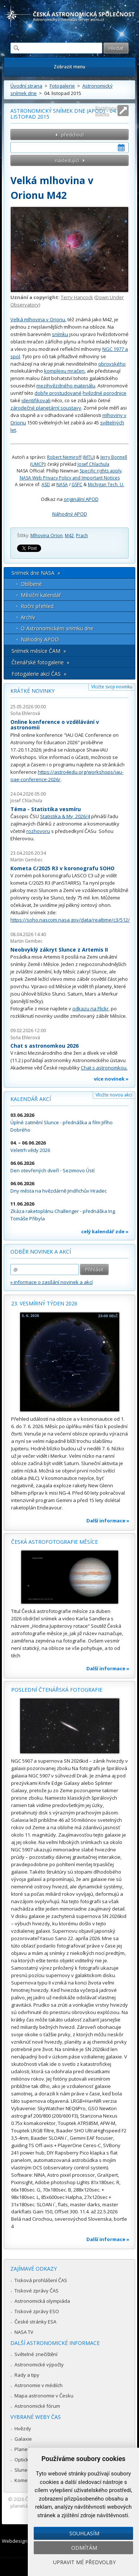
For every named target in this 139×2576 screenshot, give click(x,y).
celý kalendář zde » (105, 1231)
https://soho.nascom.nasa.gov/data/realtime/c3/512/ (70, 919)
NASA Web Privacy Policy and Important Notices (70, 478)
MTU (89, 457)
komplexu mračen (64, 370)
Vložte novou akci (114, 1095)
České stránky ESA (35, 2321)
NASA (62, 484)
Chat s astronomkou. (104, 1067)
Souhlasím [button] (84, 2533)
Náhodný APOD (69, 514)
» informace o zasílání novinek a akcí (51, 1282)
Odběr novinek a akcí (40, 1251)
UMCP (38, 464)
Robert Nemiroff (64, 457)
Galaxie (23, 2439)
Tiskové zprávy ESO (36, 2311)
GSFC (77, 484)
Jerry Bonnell (113, 457)
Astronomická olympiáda (42, 2301)
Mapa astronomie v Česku (43, 2395)
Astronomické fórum (37, 2406)
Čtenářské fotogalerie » (40, 662)
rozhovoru (38, 831)
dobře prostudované (58, 393)
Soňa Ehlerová (25, 713)
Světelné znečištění (35, 2354)
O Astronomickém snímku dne (57, 628)
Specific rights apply (101, 471)
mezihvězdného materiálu (65, 385)
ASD (46, 484)
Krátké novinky (32, 690)
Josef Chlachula (93, 464)
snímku (60, 334)
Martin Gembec (26, 860)
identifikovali (35, 400)
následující (67, 160)
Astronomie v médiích (38, 2385)
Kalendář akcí (30, 1098)
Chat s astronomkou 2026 (44, 1045)
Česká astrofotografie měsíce (54, 1541)
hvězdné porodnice (104, 393)
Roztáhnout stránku (106, 110)
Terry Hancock (77, 297)
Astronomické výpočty (39, 2364)
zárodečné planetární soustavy (45, 407)
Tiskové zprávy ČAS (36, 2290)
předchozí (72, 134)
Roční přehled (37, 606)
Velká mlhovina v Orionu (37, 319)
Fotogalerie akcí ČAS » (38, 673)
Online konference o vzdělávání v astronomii (54, 724)
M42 (69, 535)
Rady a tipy (26, 2375)
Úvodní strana (26, 85)
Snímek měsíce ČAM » (38, 650)
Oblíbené (31, 583)
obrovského (112, 363)
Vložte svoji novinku (111, 687)
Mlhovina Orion (46, 535)
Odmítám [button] (84, 2547)
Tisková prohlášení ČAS (40, 2280)
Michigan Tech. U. (106, 484)
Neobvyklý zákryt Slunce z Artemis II (59, 949)
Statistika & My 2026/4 (65, 816)
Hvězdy (22, 2428)
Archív (28, 617)
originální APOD (81, 499)
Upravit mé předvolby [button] (84, 2562)
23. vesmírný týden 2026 (44, 1303)
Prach (82, 535)
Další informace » (107, 1520)
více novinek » (111, 1078)
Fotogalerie (62, 85)
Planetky (24, 2449)
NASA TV (23, 2332)
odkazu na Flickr (90, 1008)
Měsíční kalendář (41, 595)
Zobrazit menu (69, 67)
